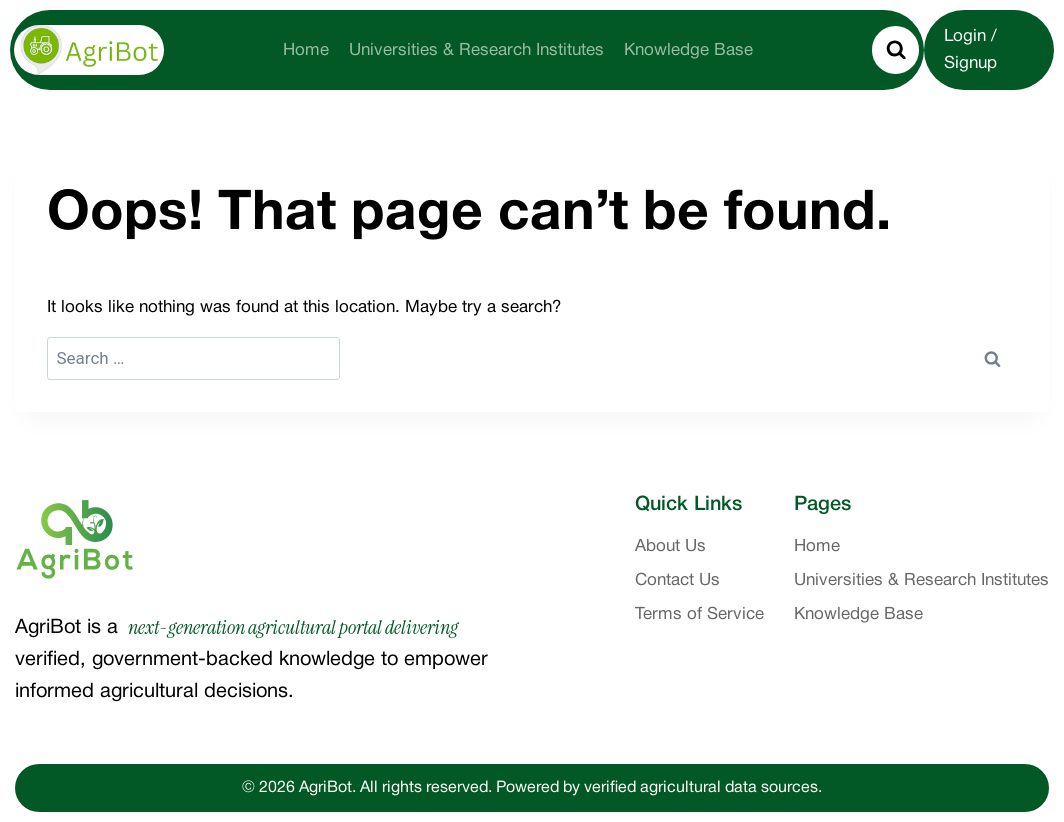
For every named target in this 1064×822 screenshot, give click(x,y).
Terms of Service (699, 614)
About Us (670, 546)
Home (306, 50)
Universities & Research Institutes (476, 50)
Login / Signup (970, 50)
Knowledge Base (688, 50)
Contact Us (677, 580)
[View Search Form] (896, 50)
